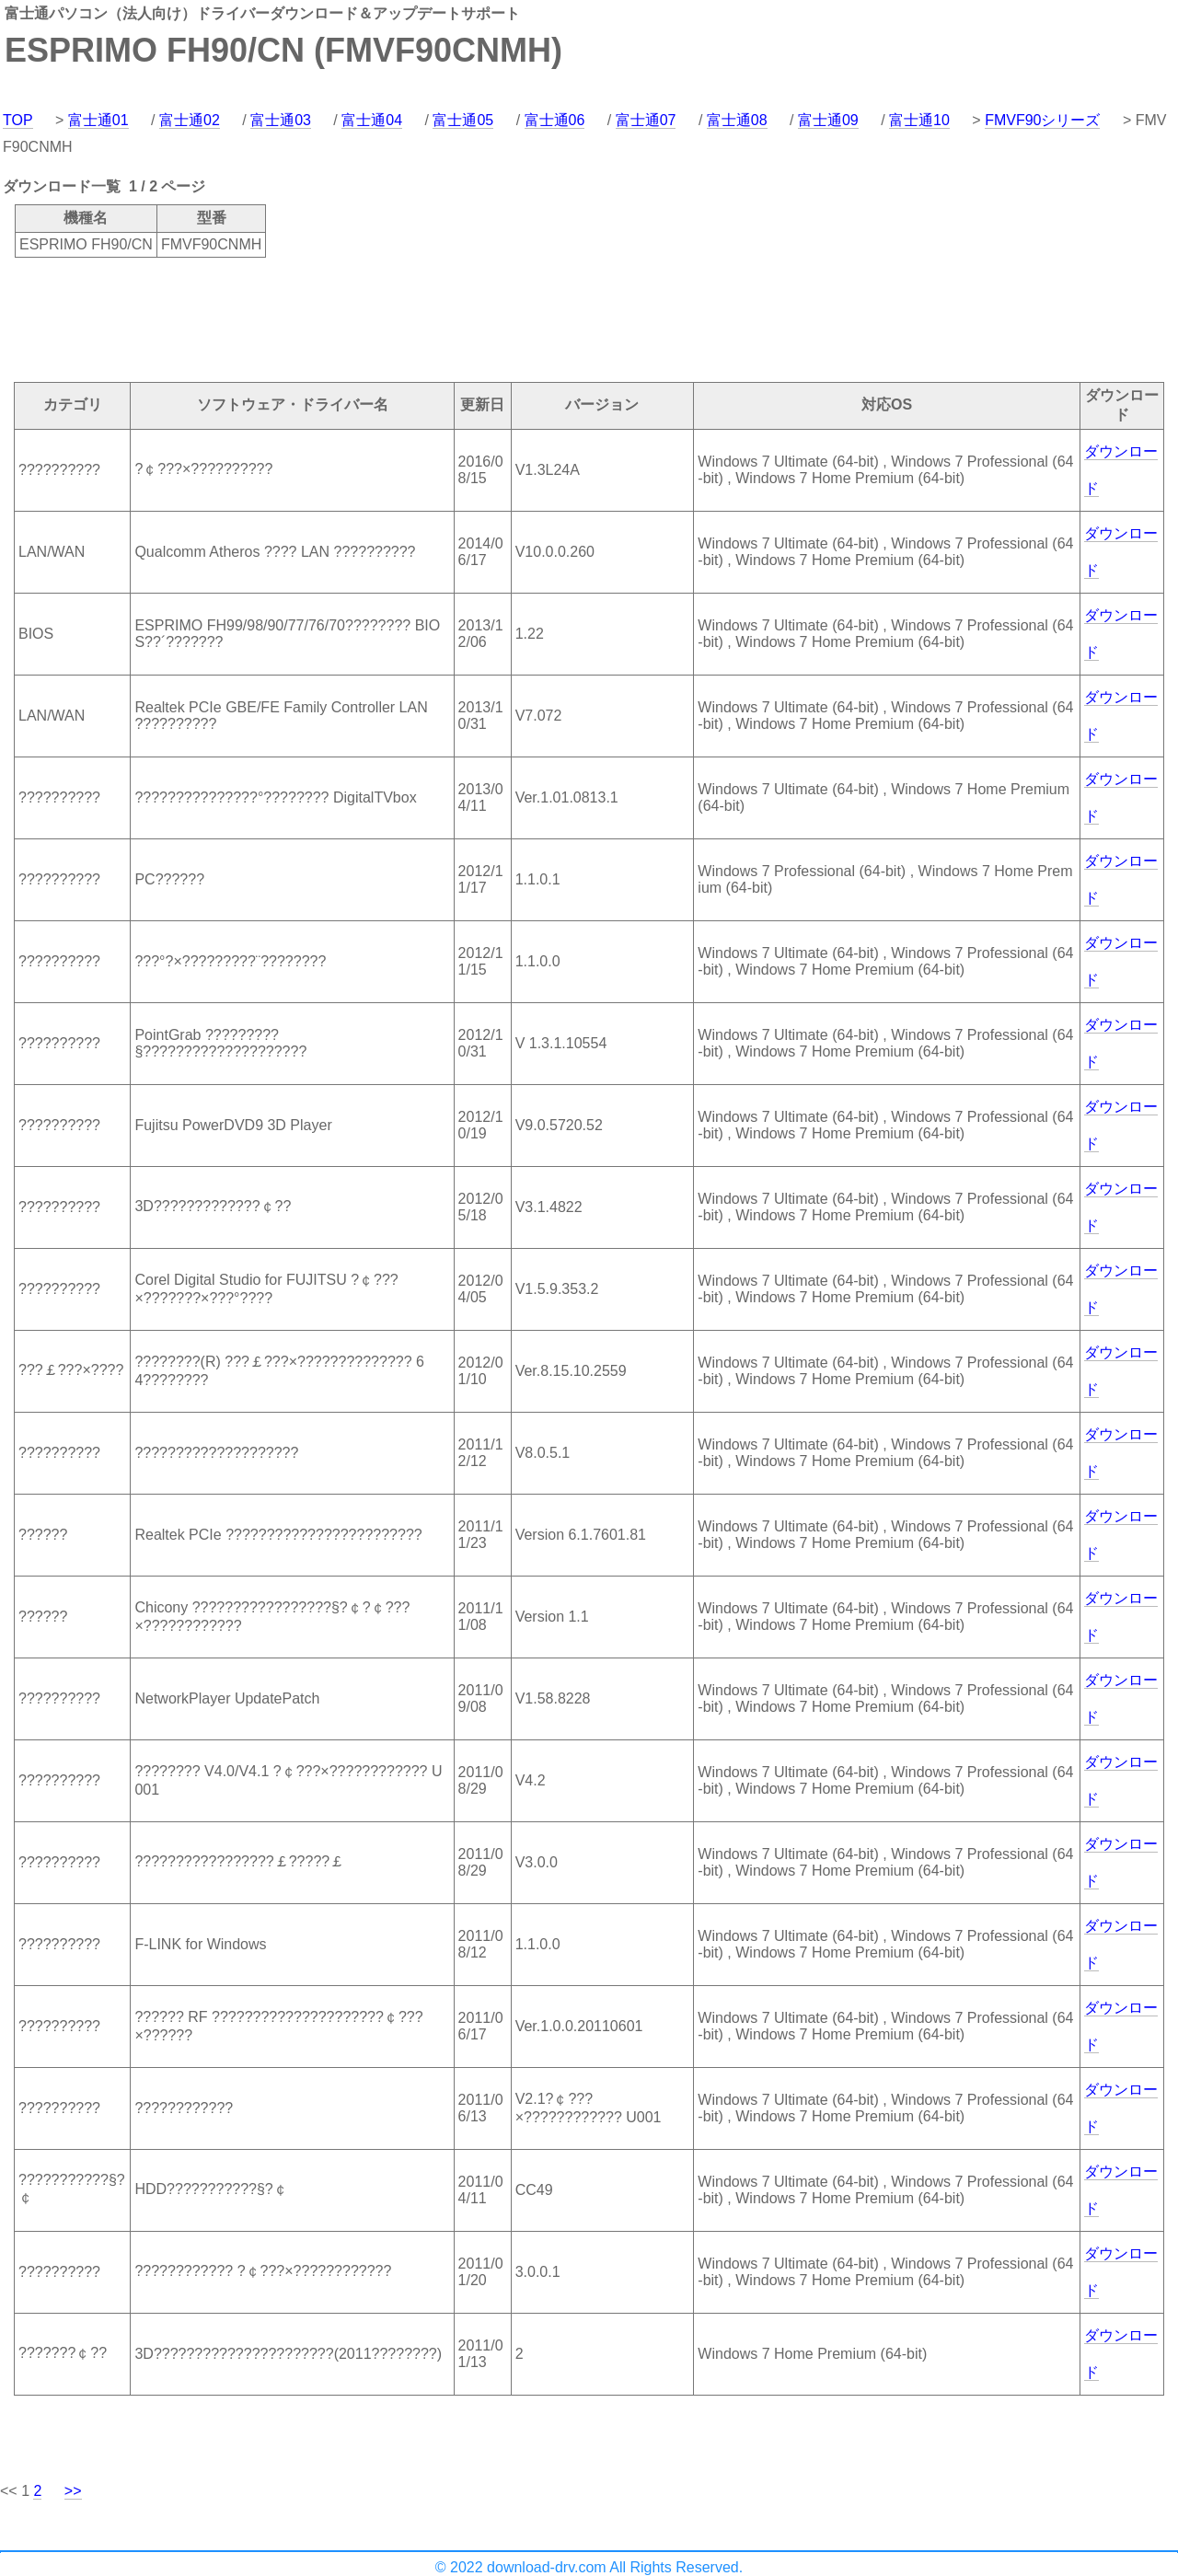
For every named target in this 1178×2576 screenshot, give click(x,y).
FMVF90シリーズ (1042, 120)
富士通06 (555, 120)
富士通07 (646, 120)
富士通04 (371, 120)
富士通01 (98, 120)
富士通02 (189, 120)
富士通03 (280, 120)
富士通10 (919, 120)
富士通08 (737, 120)
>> (73, 2491)
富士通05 (463, 120)
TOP (18, 120)
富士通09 (828, 120)
